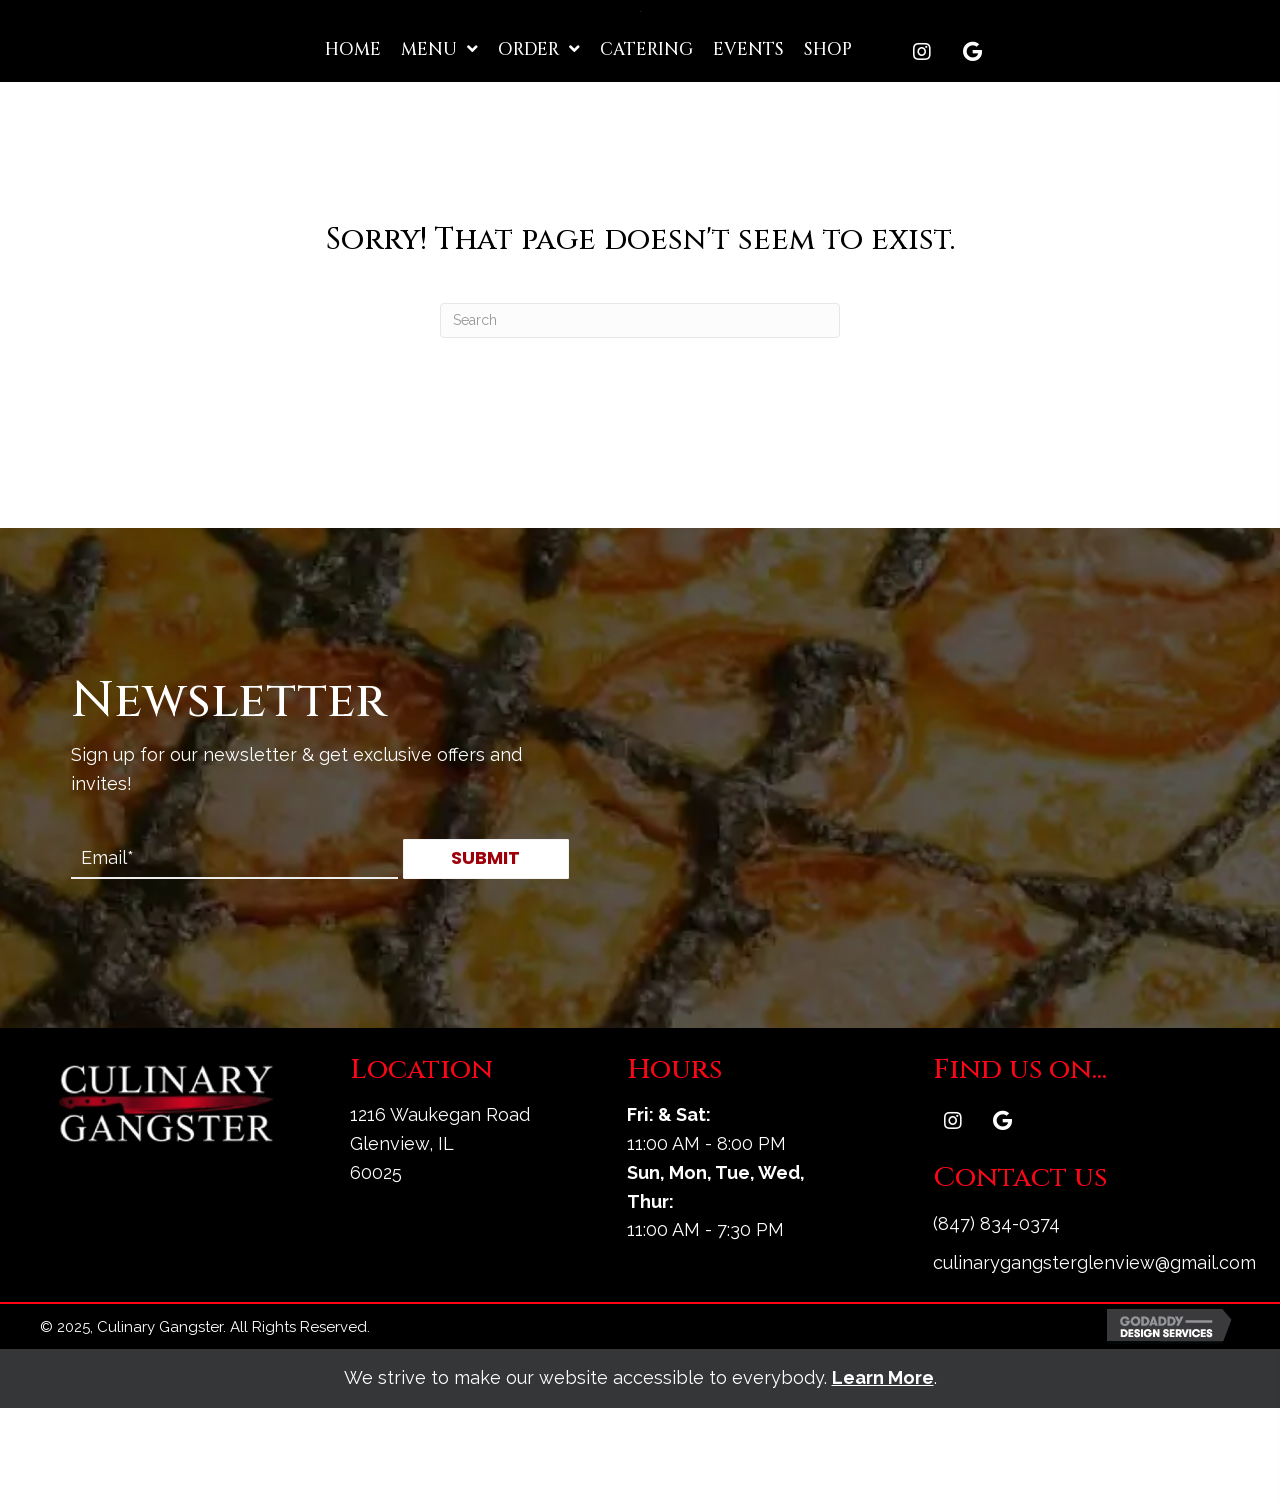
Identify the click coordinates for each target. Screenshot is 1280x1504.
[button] (922, 147)
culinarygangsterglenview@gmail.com (1094, 1357)
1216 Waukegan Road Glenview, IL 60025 (440, 1239)
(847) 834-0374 (996, 1318)
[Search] (640, 415)
